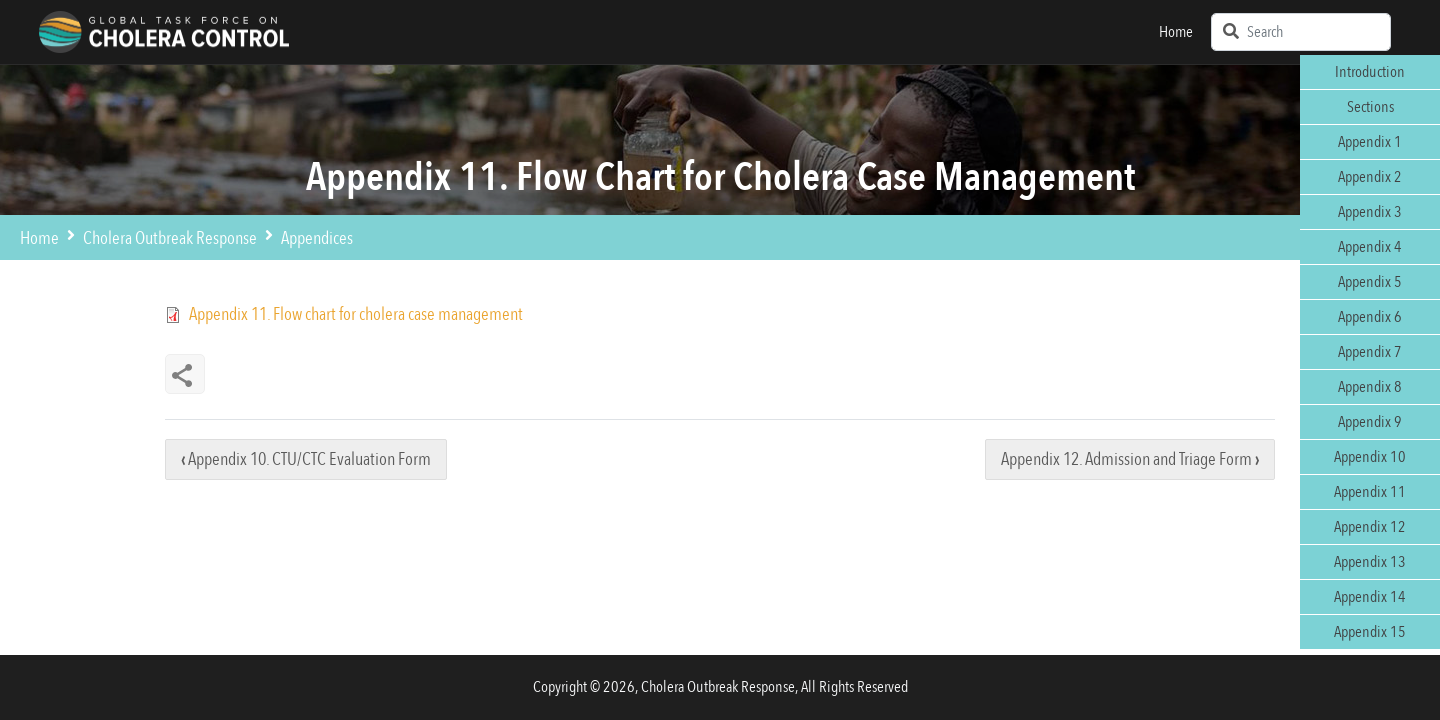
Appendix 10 (1370, 457)
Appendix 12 (1370, 527)
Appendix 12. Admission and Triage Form (1130, 459)
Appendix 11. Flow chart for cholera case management (356, 314)
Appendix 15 (1370, 632)
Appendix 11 (1370, 492)
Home (1176, 32)
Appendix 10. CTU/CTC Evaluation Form (306, 459)
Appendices (317, 238)
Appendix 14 (1370, 597)
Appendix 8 (1370, 387)
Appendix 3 (1370, 212)
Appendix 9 (1370, 422)
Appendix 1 (1370, 142)
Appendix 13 (1370, 562)
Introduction (1370, 72)
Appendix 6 (1370, 317)
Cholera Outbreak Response (170, 238)
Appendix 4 (1370, 247)
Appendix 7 (1370, 352)
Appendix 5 (1370, 282)
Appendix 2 (1370, 177)
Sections (1370, 107)
